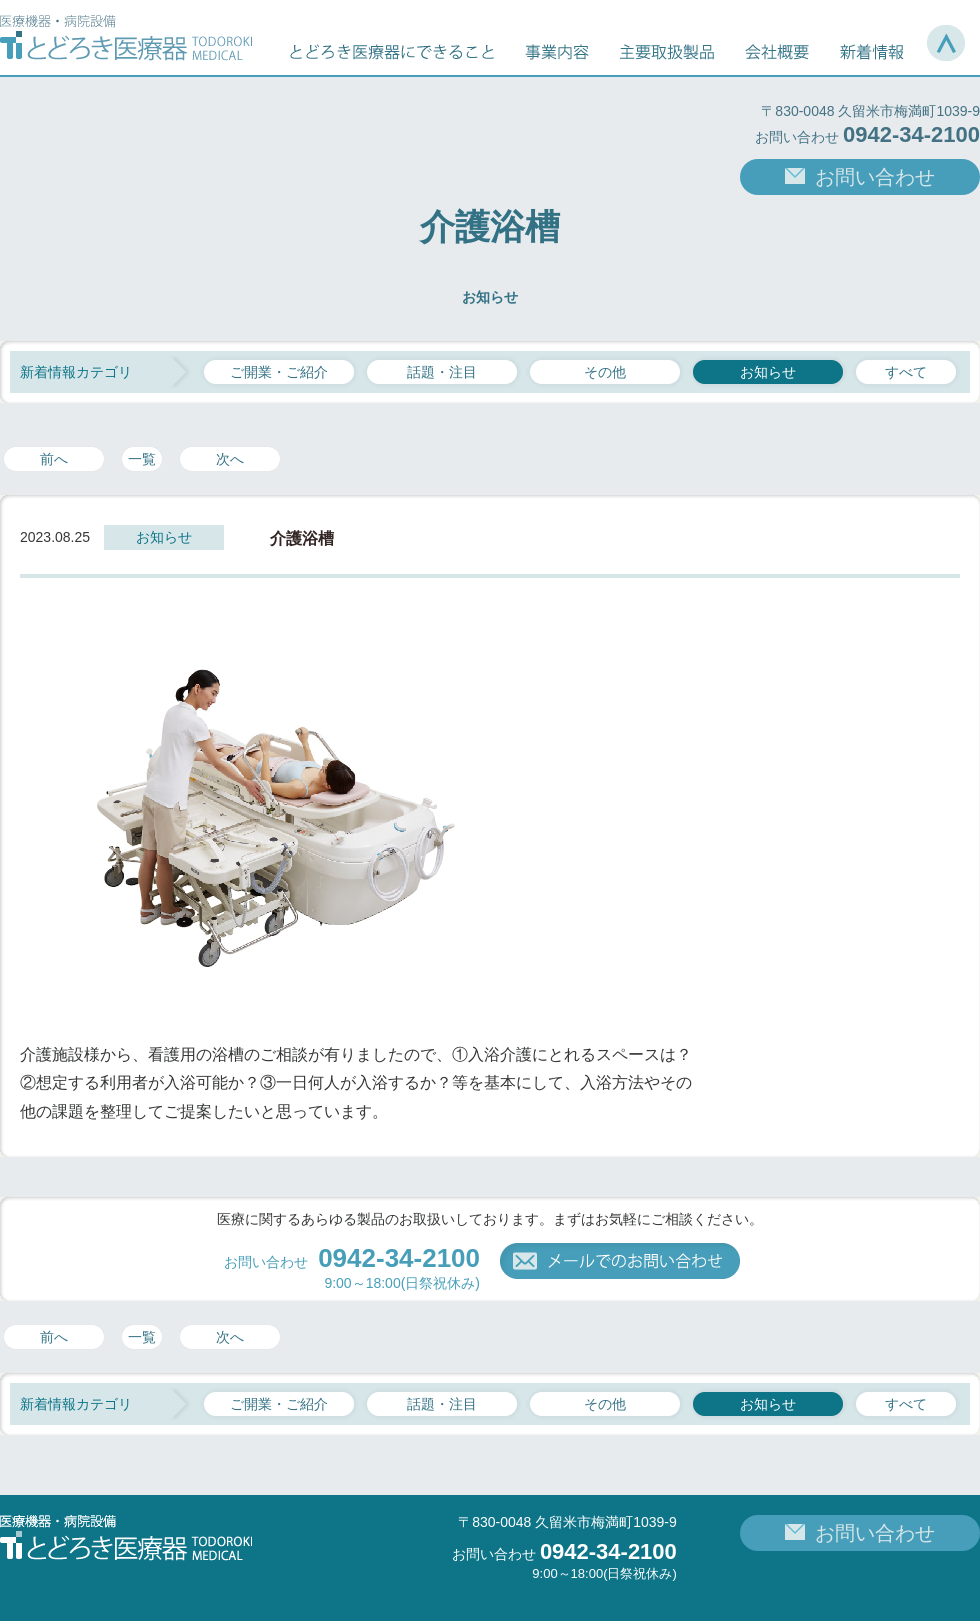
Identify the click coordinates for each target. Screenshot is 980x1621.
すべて (906, 372)
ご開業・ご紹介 (279, 372)
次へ (230, 459)
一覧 (142, 459)
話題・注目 (442, 372)
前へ (54, 459)
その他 (605, 372)
